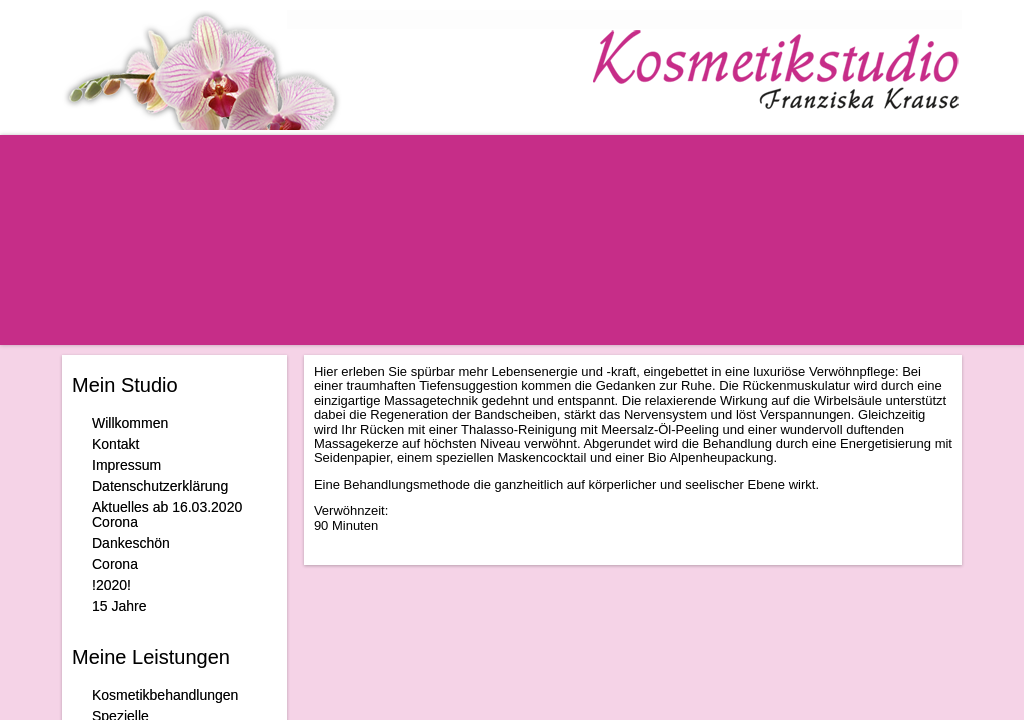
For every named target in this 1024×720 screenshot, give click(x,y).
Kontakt (115, 444)
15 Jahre (119, 606)
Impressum (126, 465)
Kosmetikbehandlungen (165, 695)
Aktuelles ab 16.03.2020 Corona (167, 514)
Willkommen (130, 423)
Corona (115, 564)
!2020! (111, 585)
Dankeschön (131, 543)
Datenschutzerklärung (160, 486)
